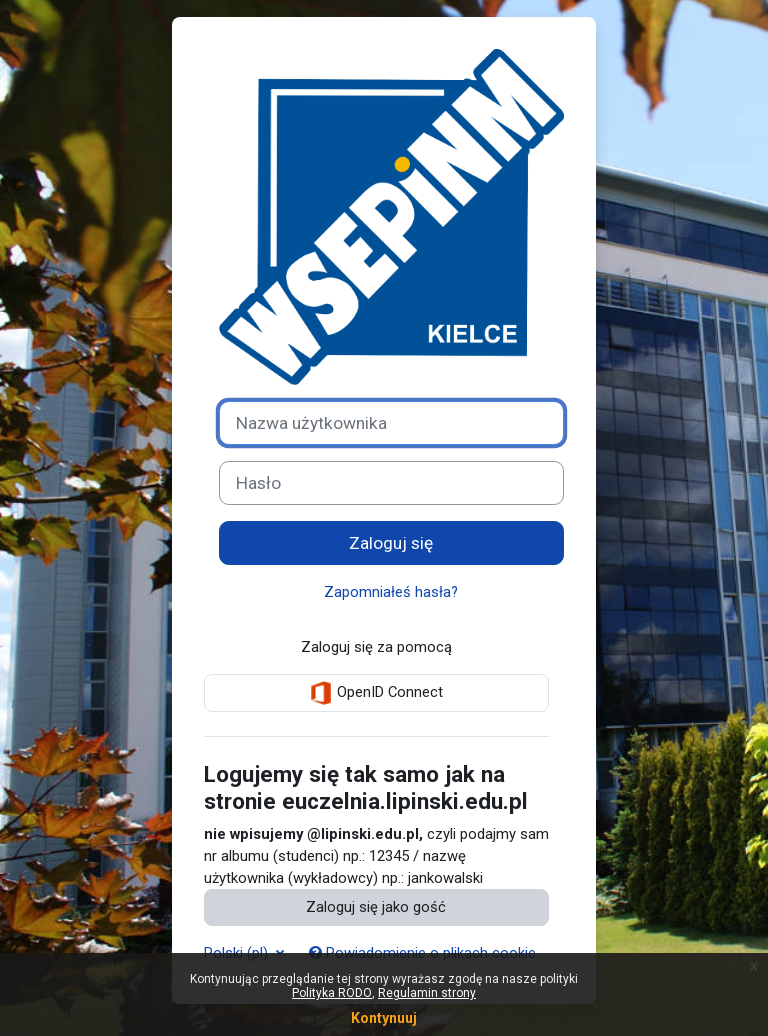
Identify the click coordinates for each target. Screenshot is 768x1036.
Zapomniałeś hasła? (391, 592)
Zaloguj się (391, 543)
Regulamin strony (427, 993)
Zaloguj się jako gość (376, 907)
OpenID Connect (376, 693)
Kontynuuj (384, 1018)
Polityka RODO (332, 993)
